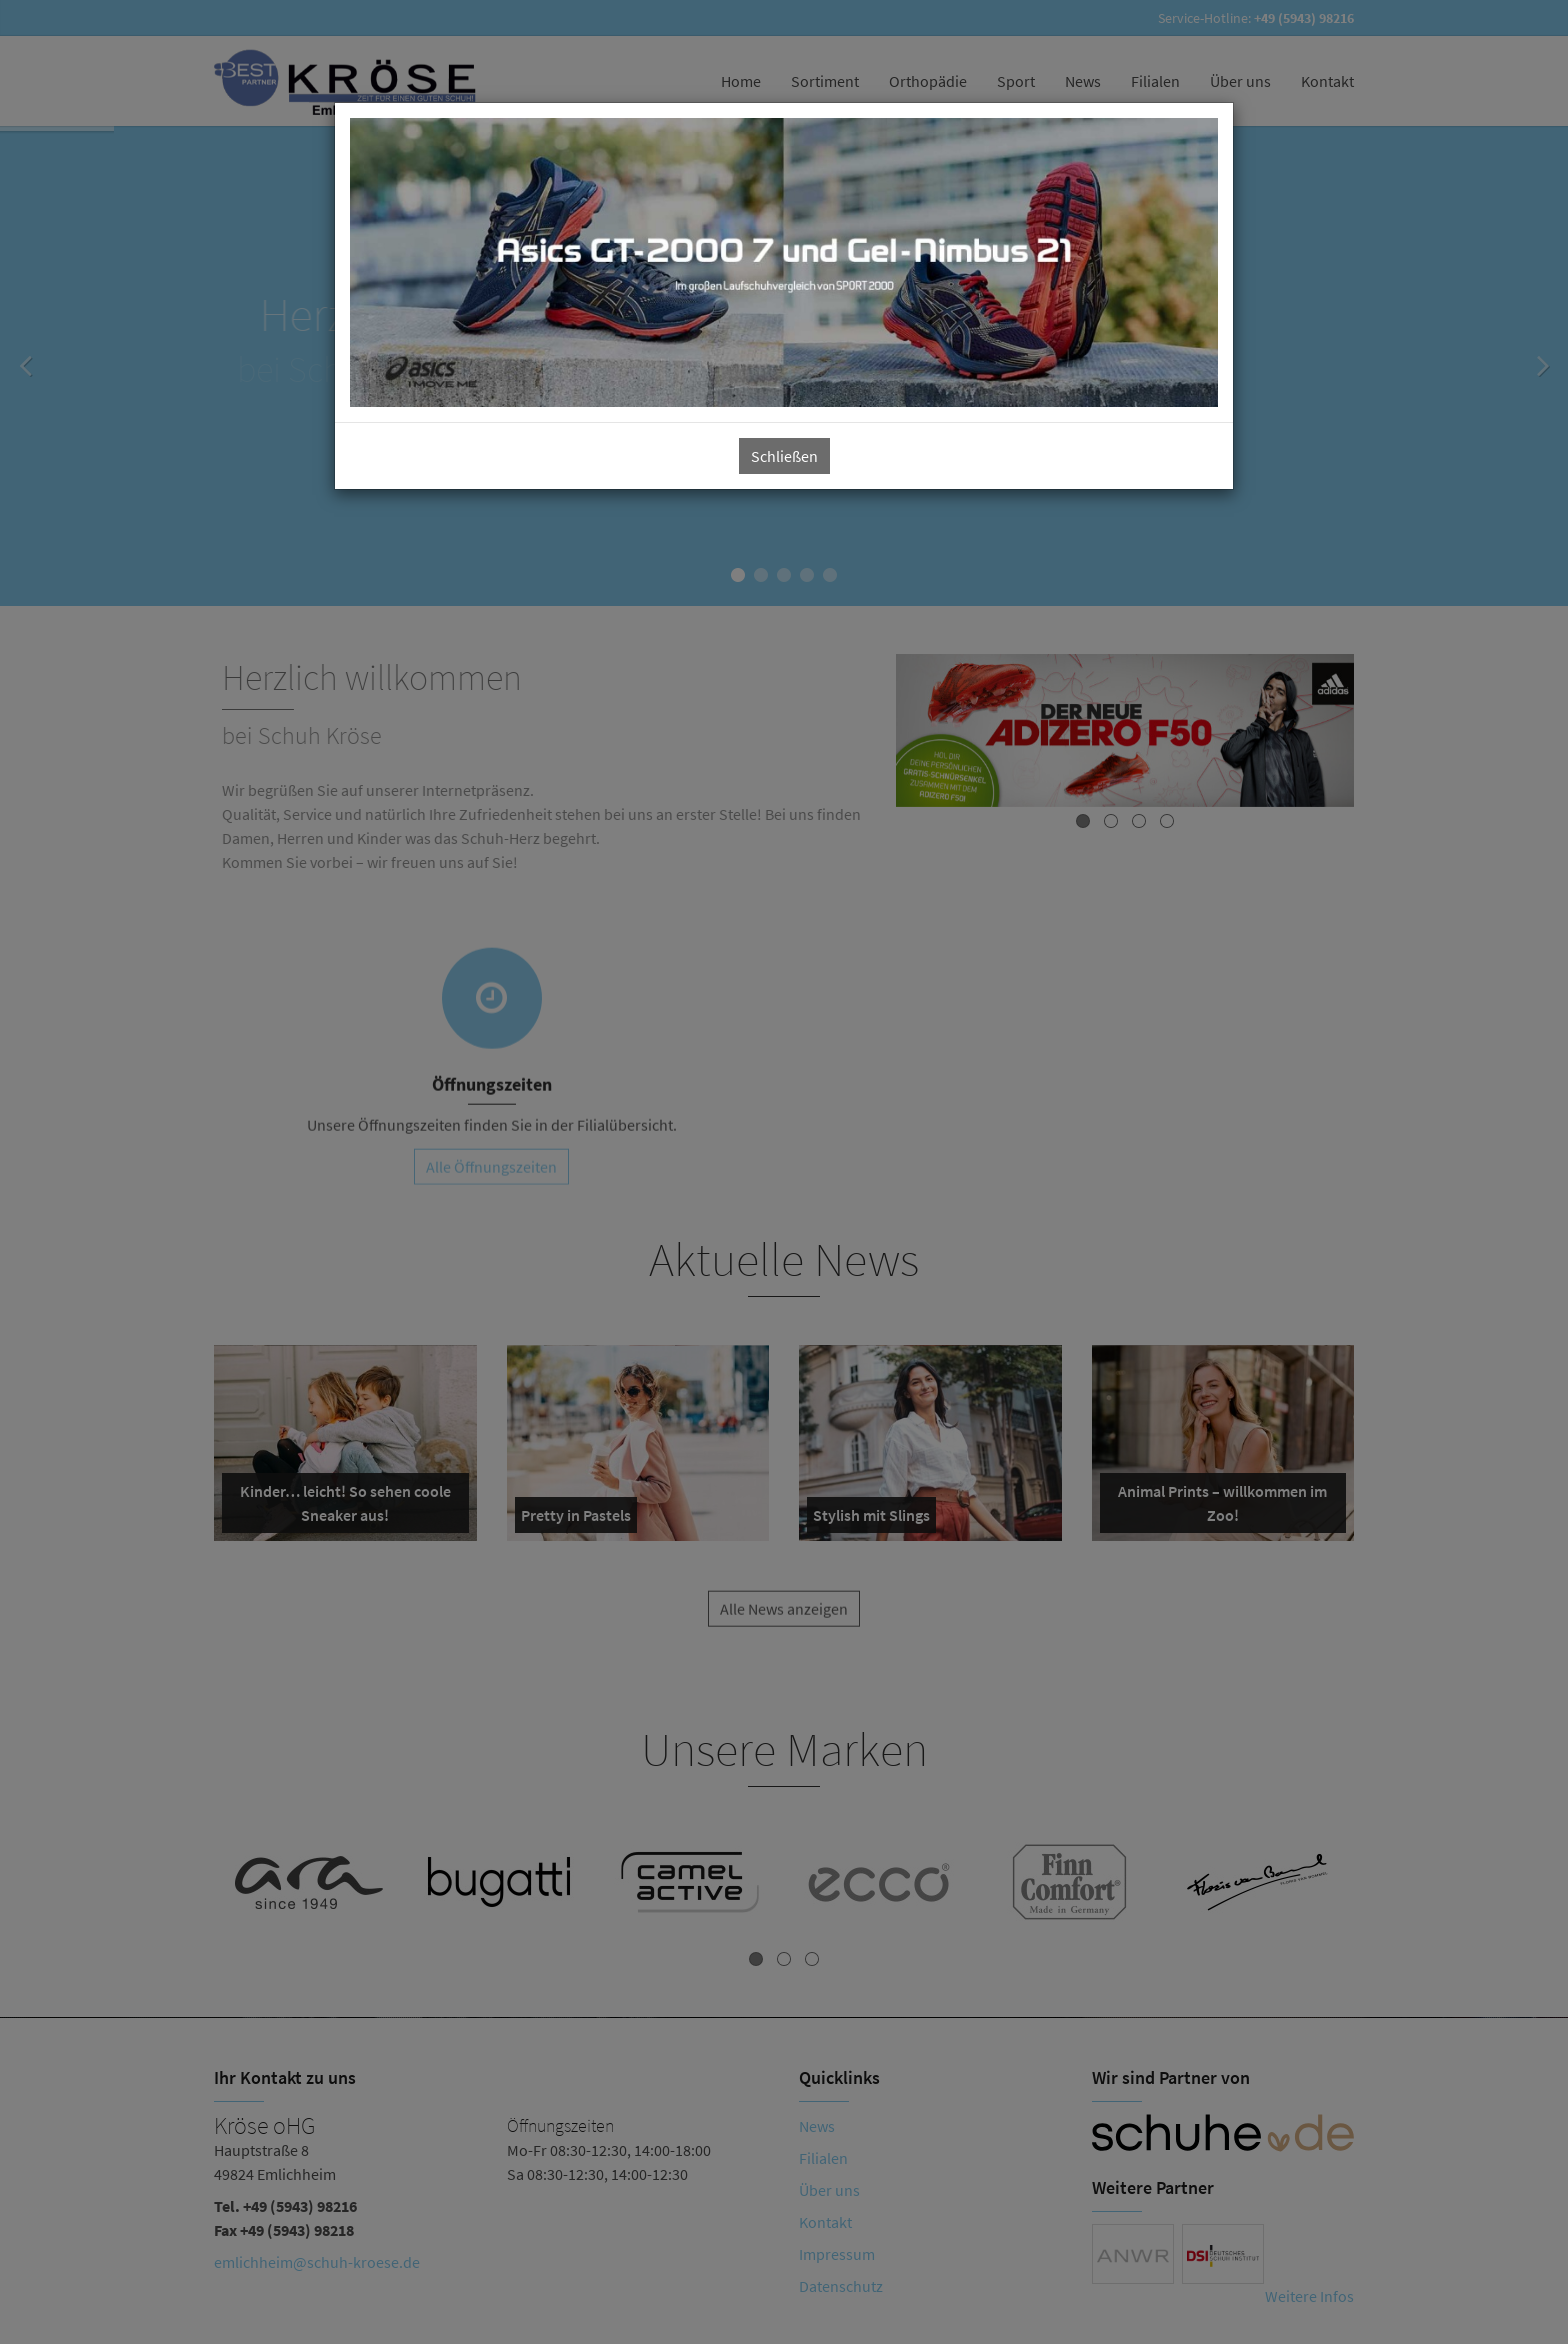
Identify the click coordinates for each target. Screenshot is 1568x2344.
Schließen (784, 456)
